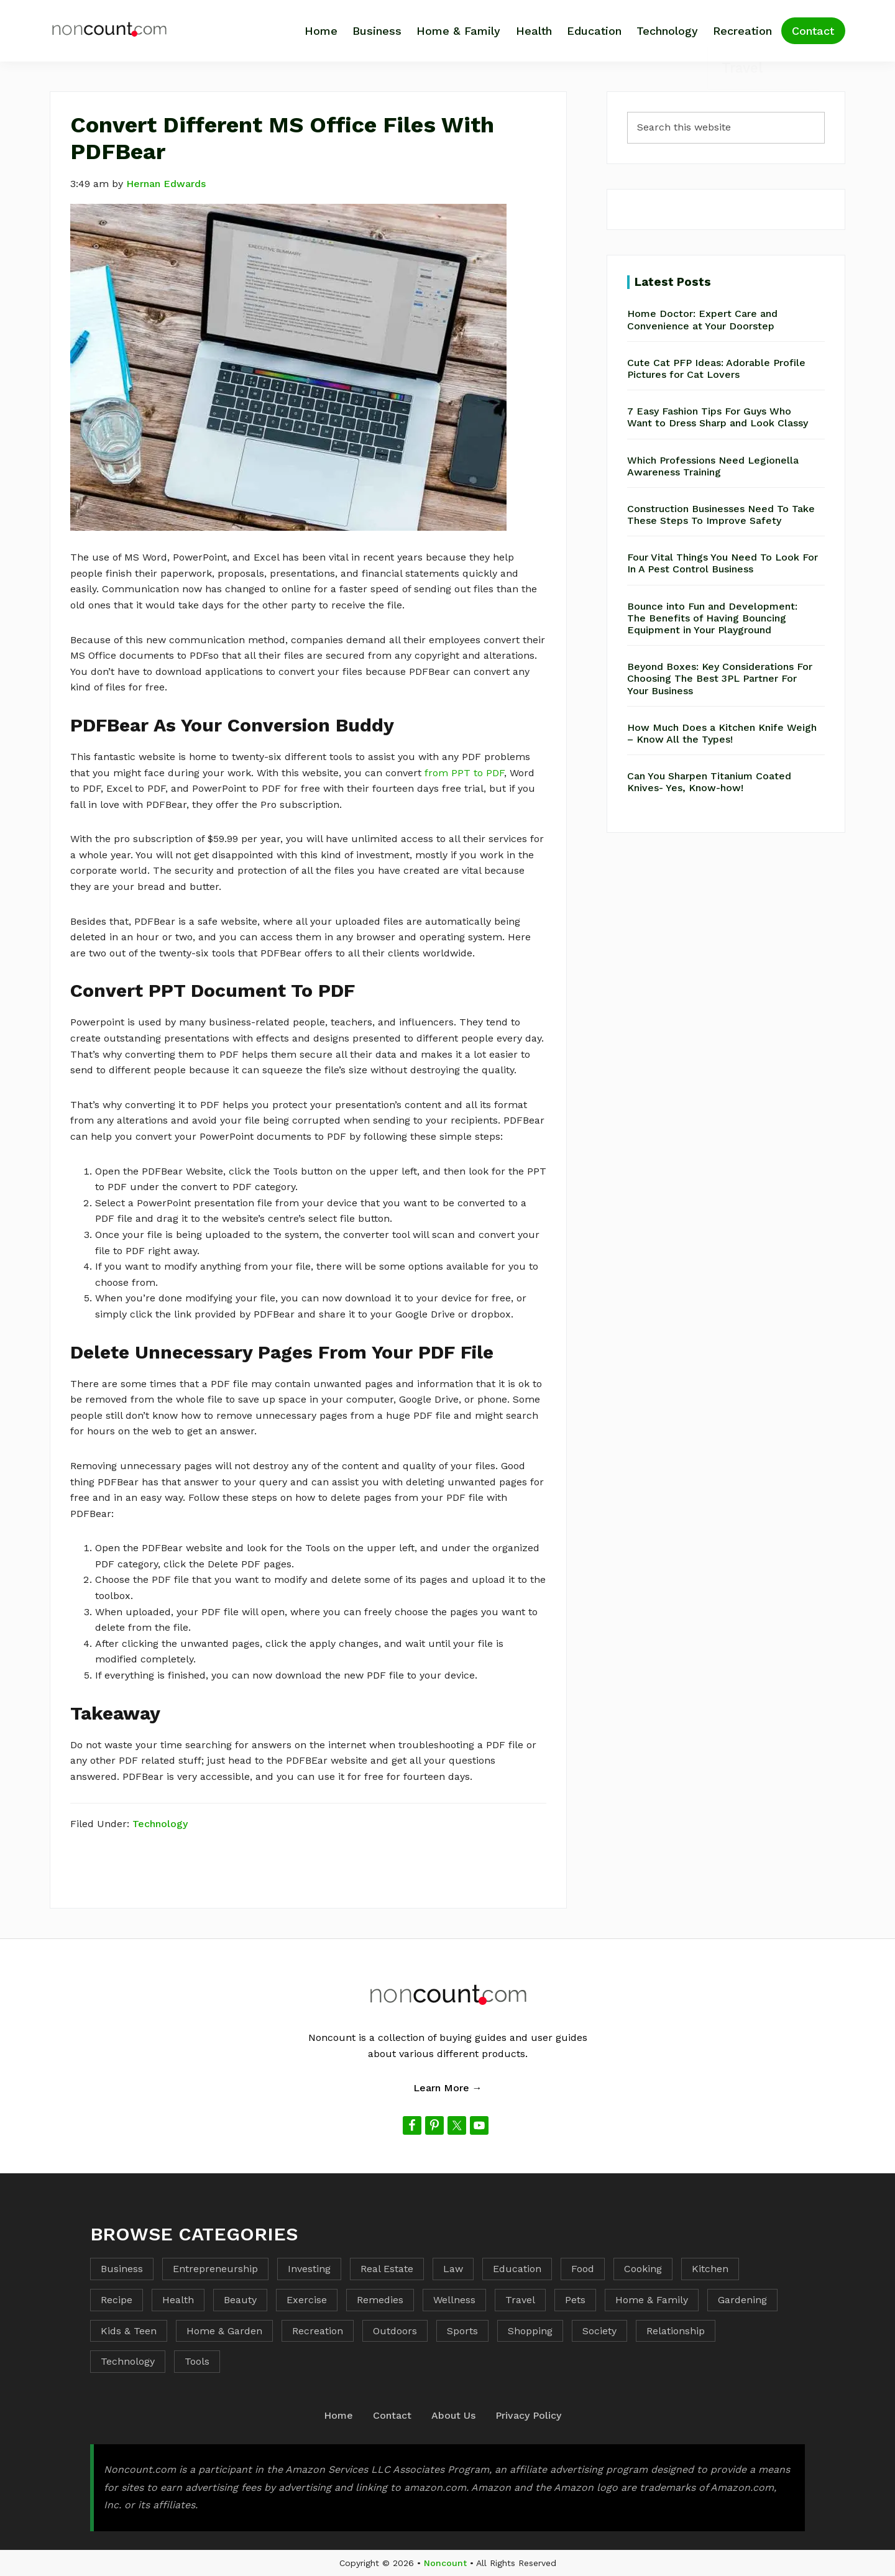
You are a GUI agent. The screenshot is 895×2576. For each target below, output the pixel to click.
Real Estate (386, 2269)
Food (582, 2269)
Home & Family (651, 2300)
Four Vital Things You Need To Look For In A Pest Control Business (722, 563)
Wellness (454, 2300)
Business (122, 2269)
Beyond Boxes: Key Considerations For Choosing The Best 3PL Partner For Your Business (719, 678)
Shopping (530, 2331)
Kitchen (710, 2269)
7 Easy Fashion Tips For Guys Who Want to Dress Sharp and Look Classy (717, 417)
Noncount (445, 2563)
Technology (160, 1824)
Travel (520, 2300)
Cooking (643, 2269)
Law (453, 2269)
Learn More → (447, 2088)
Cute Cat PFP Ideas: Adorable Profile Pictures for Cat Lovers (716, 368)
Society (599, 2331)
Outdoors (395, 2331)
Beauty (240, 2300)
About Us (453, 2415)
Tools (197, 2361)
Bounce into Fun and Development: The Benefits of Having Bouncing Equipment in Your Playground (712, 618)
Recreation (317, 2331)
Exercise (307, 2300)
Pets (575, 2300)
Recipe (116, 2300)
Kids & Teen (129, 2331)
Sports (462, 2331)
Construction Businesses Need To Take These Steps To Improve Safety (721, 514)
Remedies (380, 2300)
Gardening (742, 2300)
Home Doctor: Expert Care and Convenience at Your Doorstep (702, 319)
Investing (309, 2269)
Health (178, 2300)
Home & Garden (224, 2331)
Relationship (675, 2331)
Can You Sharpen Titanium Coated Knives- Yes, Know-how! (709, 782)
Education (517, 2269)
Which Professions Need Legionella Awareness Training (713, 466)
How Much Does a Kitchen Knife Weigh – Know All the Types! (722, 733)
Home (338, 2415)
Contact (392, 2415)
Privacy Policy (528, 2415)
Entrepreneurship (215, 2269)
